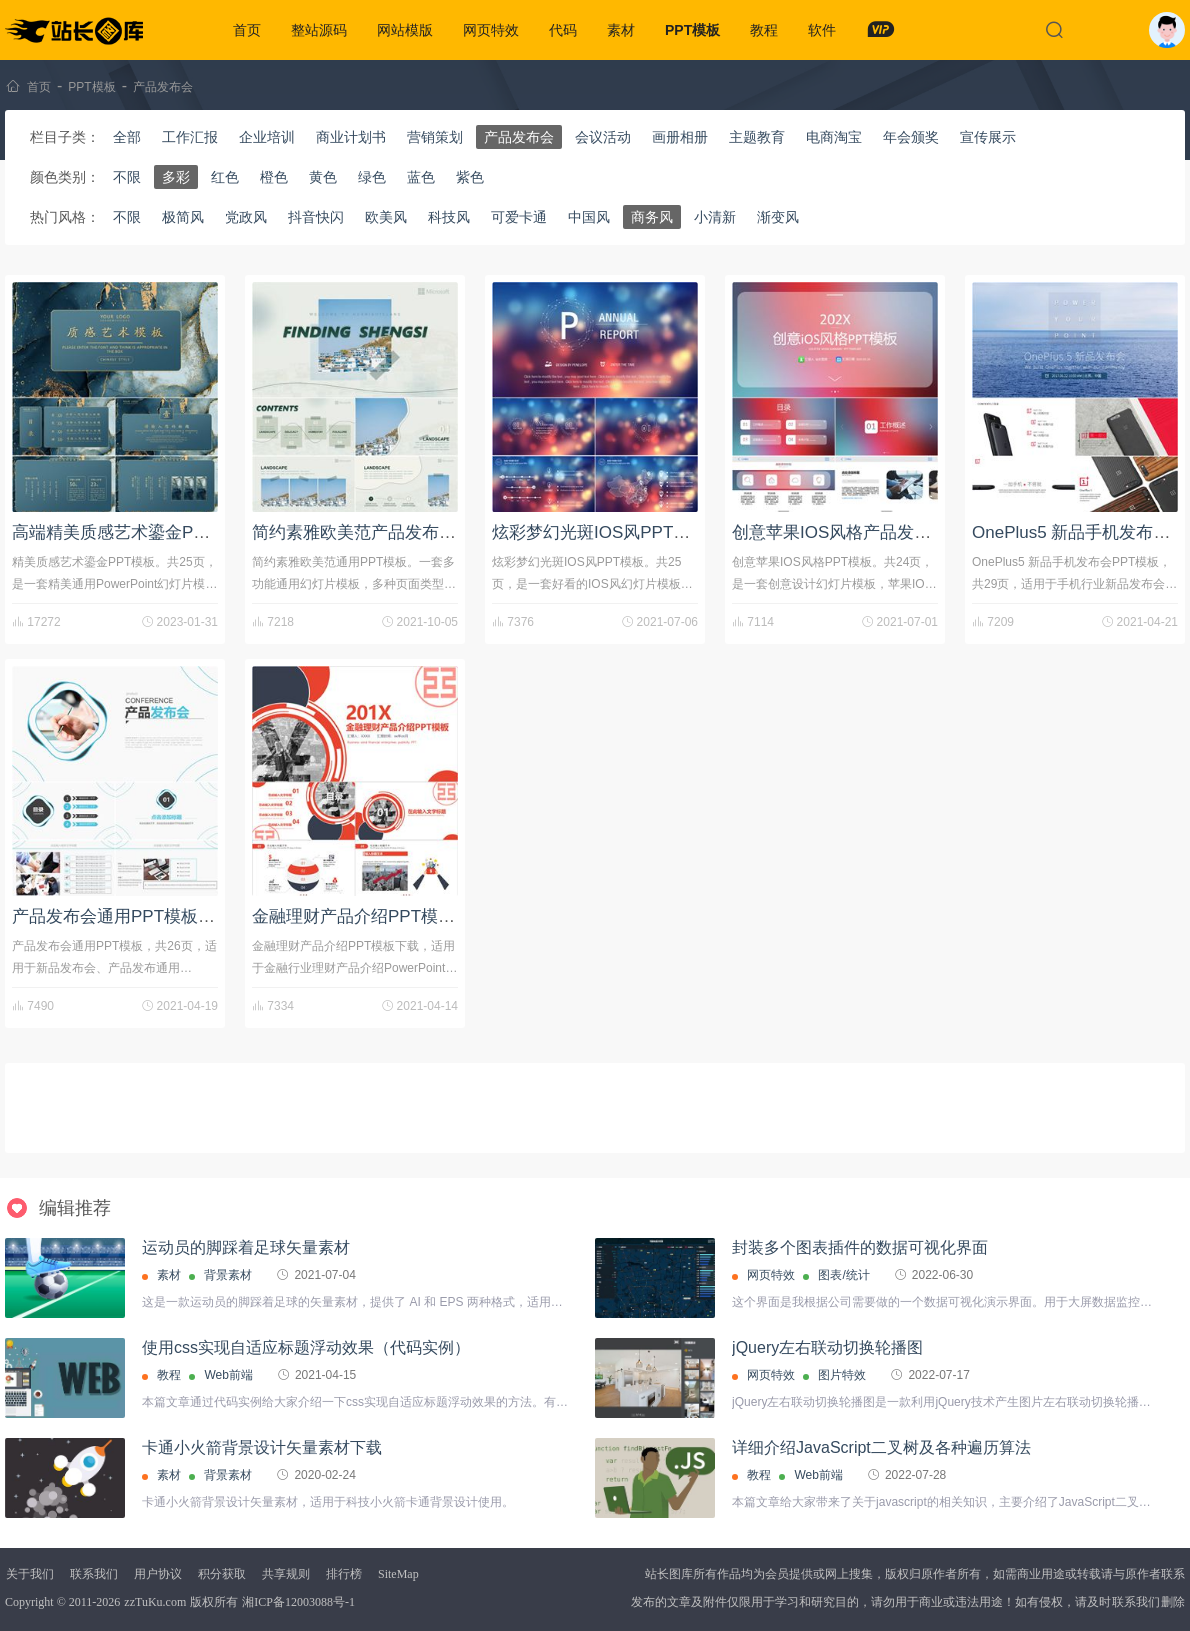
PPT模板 (692, 30)
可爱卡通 (519, 217)
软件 (822, 30)
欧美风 (386, 217)
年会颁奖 (911, 137)
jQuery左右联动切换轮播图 (827, 1347)
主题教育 (757, 137)
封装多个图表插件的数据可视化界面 (860, 1247)
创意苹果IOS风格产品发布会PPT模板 (873, 532)
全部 (127, 137)
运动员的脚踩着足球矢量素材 (246, 1247)
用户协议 (158, 1574)
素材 (621, 30)
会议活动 (603, 137)
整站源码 (319, 30)
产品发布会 (163, 87)
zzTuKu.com (155, 1602)
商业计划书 (351, 137)
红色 (225, 177)
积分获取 (222, 1574)
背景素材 (228, 1275)
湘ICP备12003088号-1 (298, 1602)
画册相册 (680, 137)
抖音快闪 (316, 217)
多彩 (176, 177)
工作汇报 (190, 137)
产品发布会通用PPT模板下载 (122, 916)
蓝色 (421, 177)
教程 (764, 30)
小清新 (715, 217)
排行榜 (344, 1574)
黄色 (323, 177)
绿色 (372, 177)
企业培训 (267, 137)
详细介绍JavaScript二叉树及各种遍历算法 (881, 1447)
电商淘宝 (834, 137)
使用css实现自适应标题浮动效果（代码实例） (306, 1347)
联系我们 (94, 1574)
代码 (563, 30)
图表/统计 (843, 1275)
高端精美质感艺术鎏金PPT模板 (130, 532)
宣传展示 (988, 137)
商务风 (652, 217)
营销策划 (435, 137)
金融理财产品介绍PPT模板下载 (370, 916)
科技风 (449, 217)
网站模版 (405, 30)
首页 (247, 30)
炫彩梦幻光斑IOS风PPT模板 (599, 532)
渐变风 (778, 217)
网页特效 (491, 30)
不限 (127, 177)
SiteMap (398, 1574)
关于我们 (30, 1574)
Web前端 (228, 1375)
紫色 (470, 177)
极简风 (183, 217)
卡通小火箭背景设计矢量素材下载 (262, 1447)
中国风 (589, 217)
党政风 (246, 217)
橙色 (274, 177)
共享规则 (286, 1574)
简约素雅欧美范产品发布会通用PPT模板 (404, 532)
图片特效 (842, 1375)
